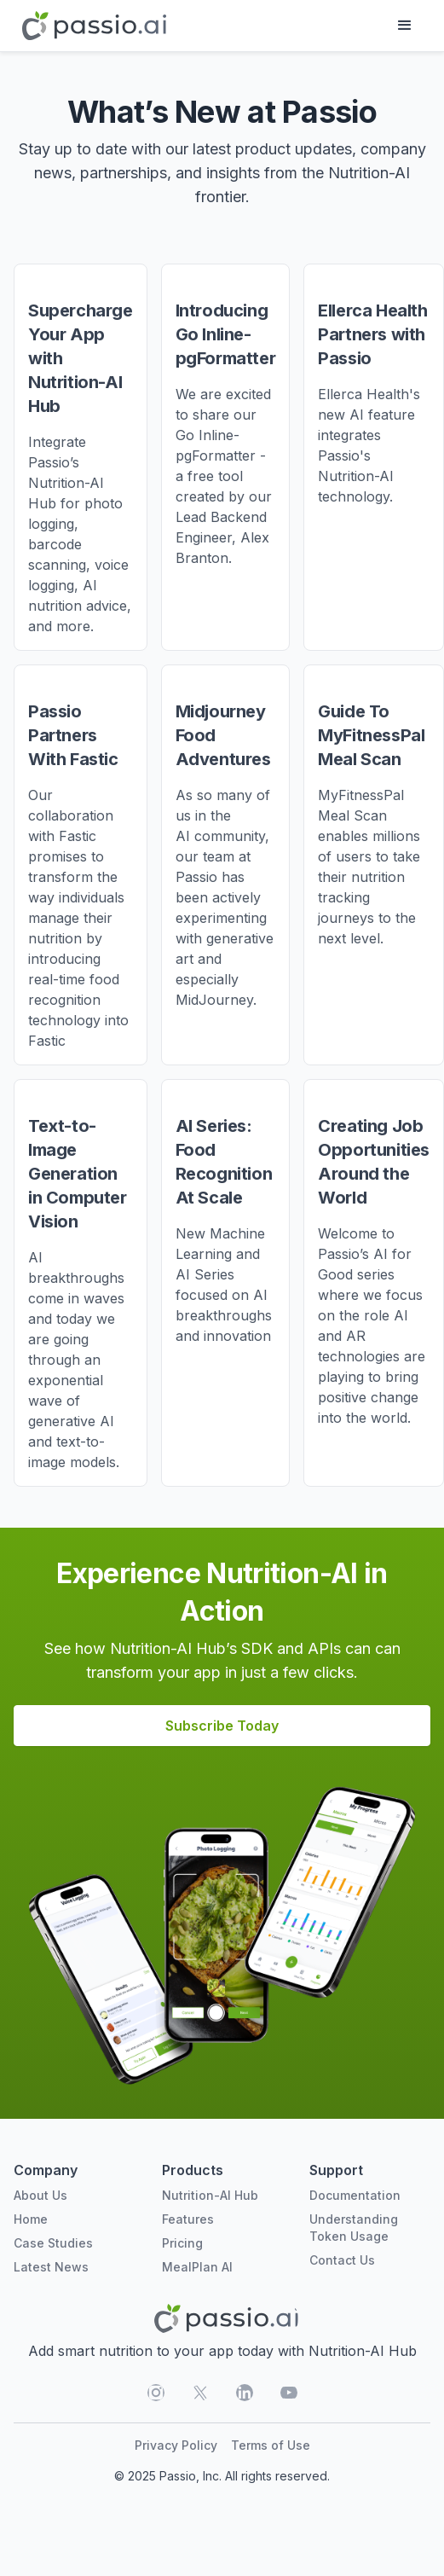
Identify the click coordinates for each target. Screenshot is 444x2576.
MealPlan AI (197, 2267)
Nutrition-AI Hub (210, 2195)
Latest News (51, 2267)
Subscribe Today (222, 1725)
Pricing (182, 2243)
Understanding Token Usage (353, 2227)
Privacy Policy (176, 2445)
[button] (404, 25)
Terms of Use (270, 2445)
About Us (40, 2195)
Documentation (355, 2195)
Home (31, 2219)
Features (188, 2219)
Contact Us (342, 2260)
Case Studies (53, 2243)
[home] (90, 25)
